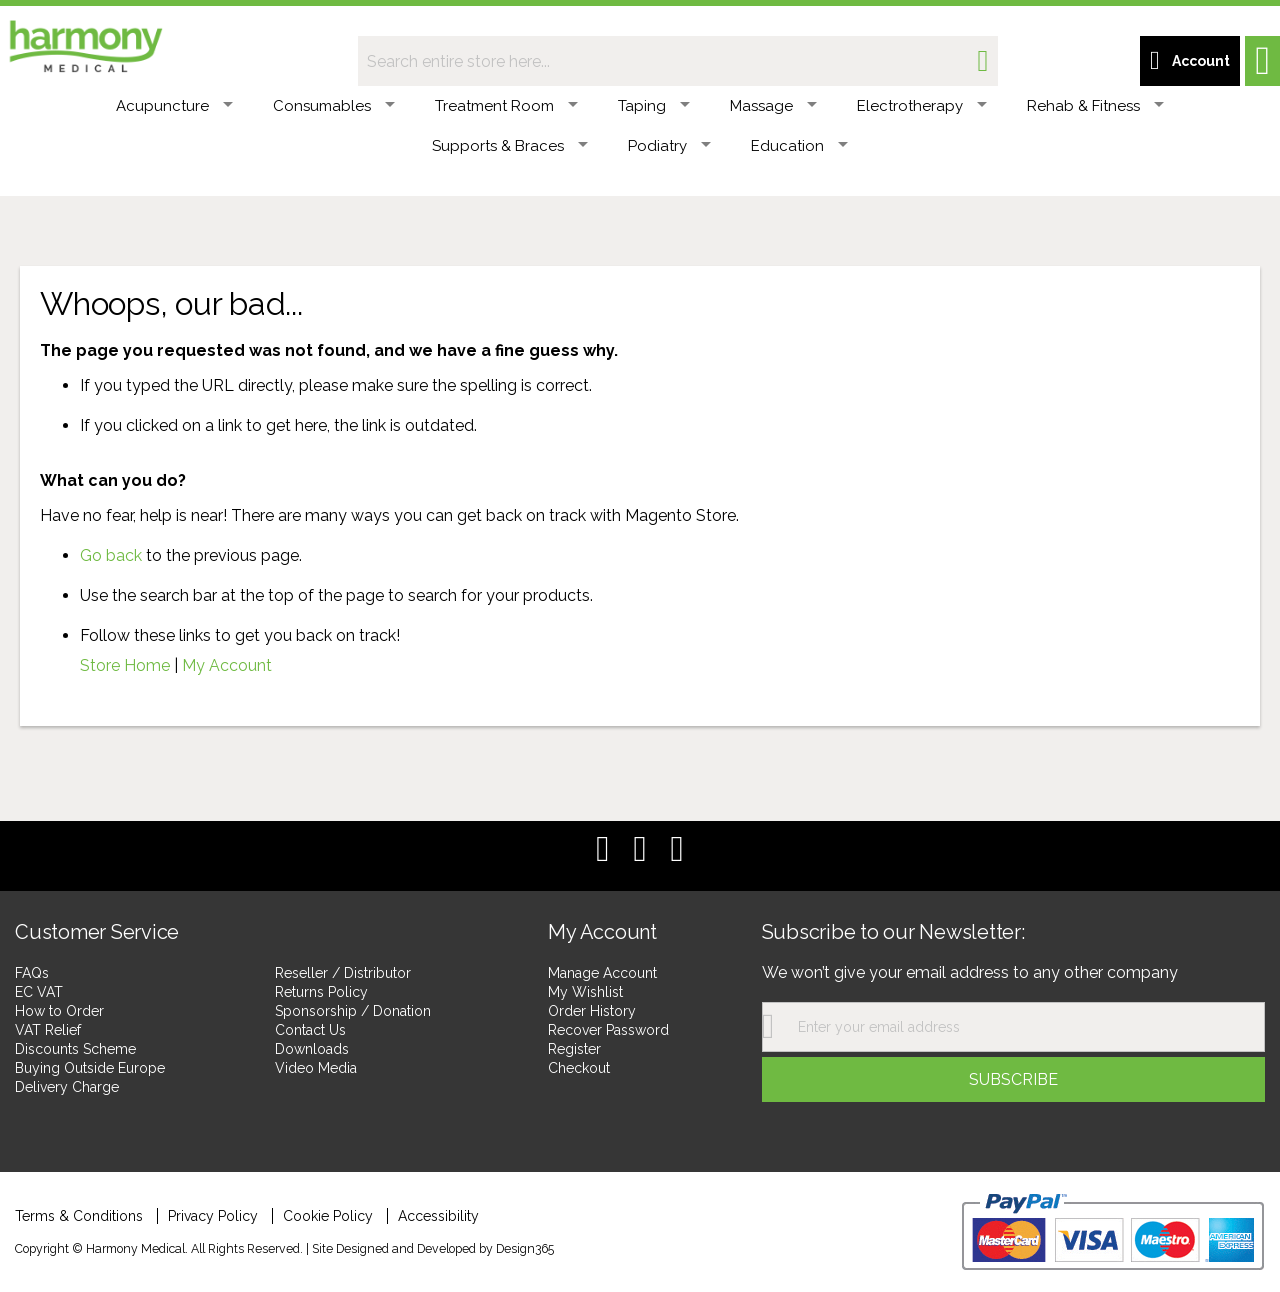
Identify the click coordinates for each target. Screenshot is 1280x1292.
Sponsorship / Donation (353, 1011)
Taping (654, 106)
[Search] (982, 61)
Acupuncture (174, 106)
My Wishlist (585, 992)
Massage (773, 106)
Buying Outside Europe (90, 1068)
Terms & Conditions (79, 1216)
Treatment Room (506, 106)
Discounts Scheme (75, 1049)
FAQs (32, 973)
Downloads (312, 1049)
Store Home (125, 665)
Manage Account (602, 973)
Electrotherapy (922, 106)
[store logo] (85, 43)
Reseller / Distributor (343, 973)
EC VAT (39, 992)
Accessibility (438, 1216)
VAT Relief (48, 1030)
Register (574, 1049)
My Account (227, 665)
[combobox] (678, 61)
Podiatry (669, 146)
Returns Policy (321, 992)
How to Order (59, 1011)
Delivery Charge (67, 1087)
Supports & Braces (510, 146)
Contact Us (310, 1030)
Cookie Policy (328, 1216)
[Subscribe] (1013, 1079)
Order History (592, 1011)
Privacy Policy (213, 1216)
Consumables (334, 106)
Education (799, 146)
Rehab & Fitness (1095, 106)
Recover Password (608, 1030)
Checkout (579, 1068)
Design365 (525, 1248)
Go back (111, 555)
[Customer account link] (1190, 61)
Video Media (316, 1068)
